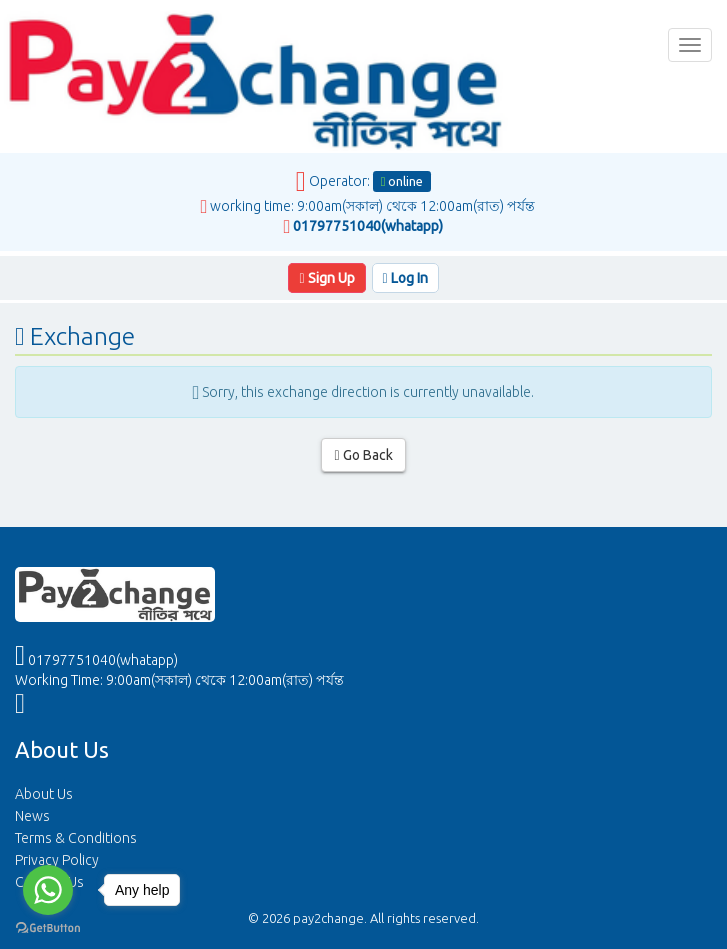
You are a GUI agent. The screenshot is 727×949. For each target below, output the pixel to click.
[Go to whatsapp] (48, 890)
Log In (405, 278)
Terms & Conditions (76, 838)
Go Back (363, 455)
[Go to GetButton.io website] (48, 928)
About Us (44, 794)
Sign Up (326, 278)
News (32, 816)
